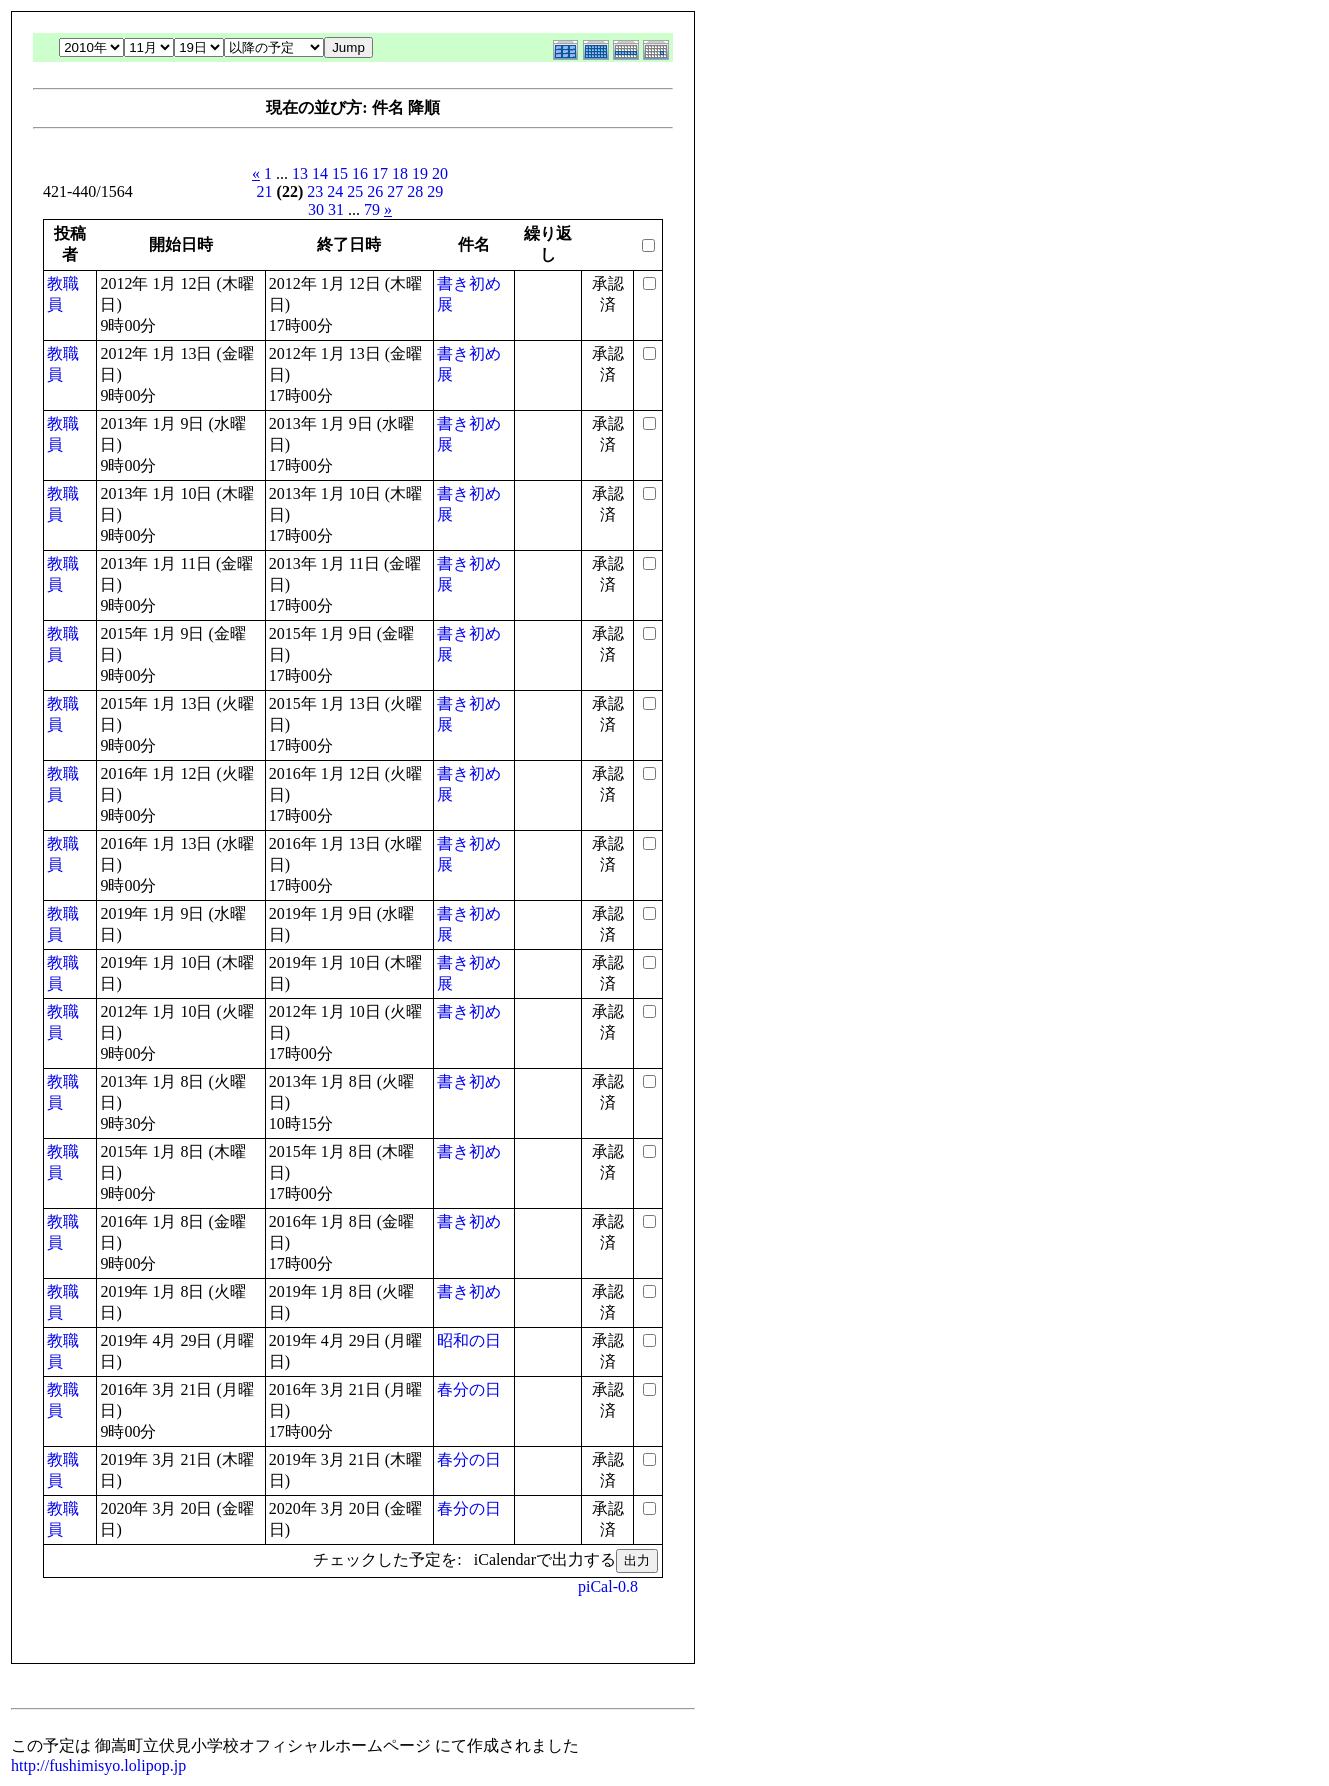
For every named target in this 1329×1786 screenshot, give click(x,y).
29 (435, 191)
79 (372, 209)
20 (440, 173)
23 (315, 191)
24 (335, 191)
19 (420, 173)
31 (336, 209)
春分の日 (469, 1389)
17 (380, 173)
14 (320, 173)
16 (360, 173)
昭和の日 (469, 1340)
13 (300, 173)
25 (355, 191)
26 (375, 191)
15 (340, 173)
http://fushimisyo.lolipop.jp (98, 1765)
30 (316, 209)
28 (415, 191)
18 (400, 173)
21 (265, 191)
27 (395, 191)
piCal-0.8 (608, 1586)
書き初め (469, 1011)
